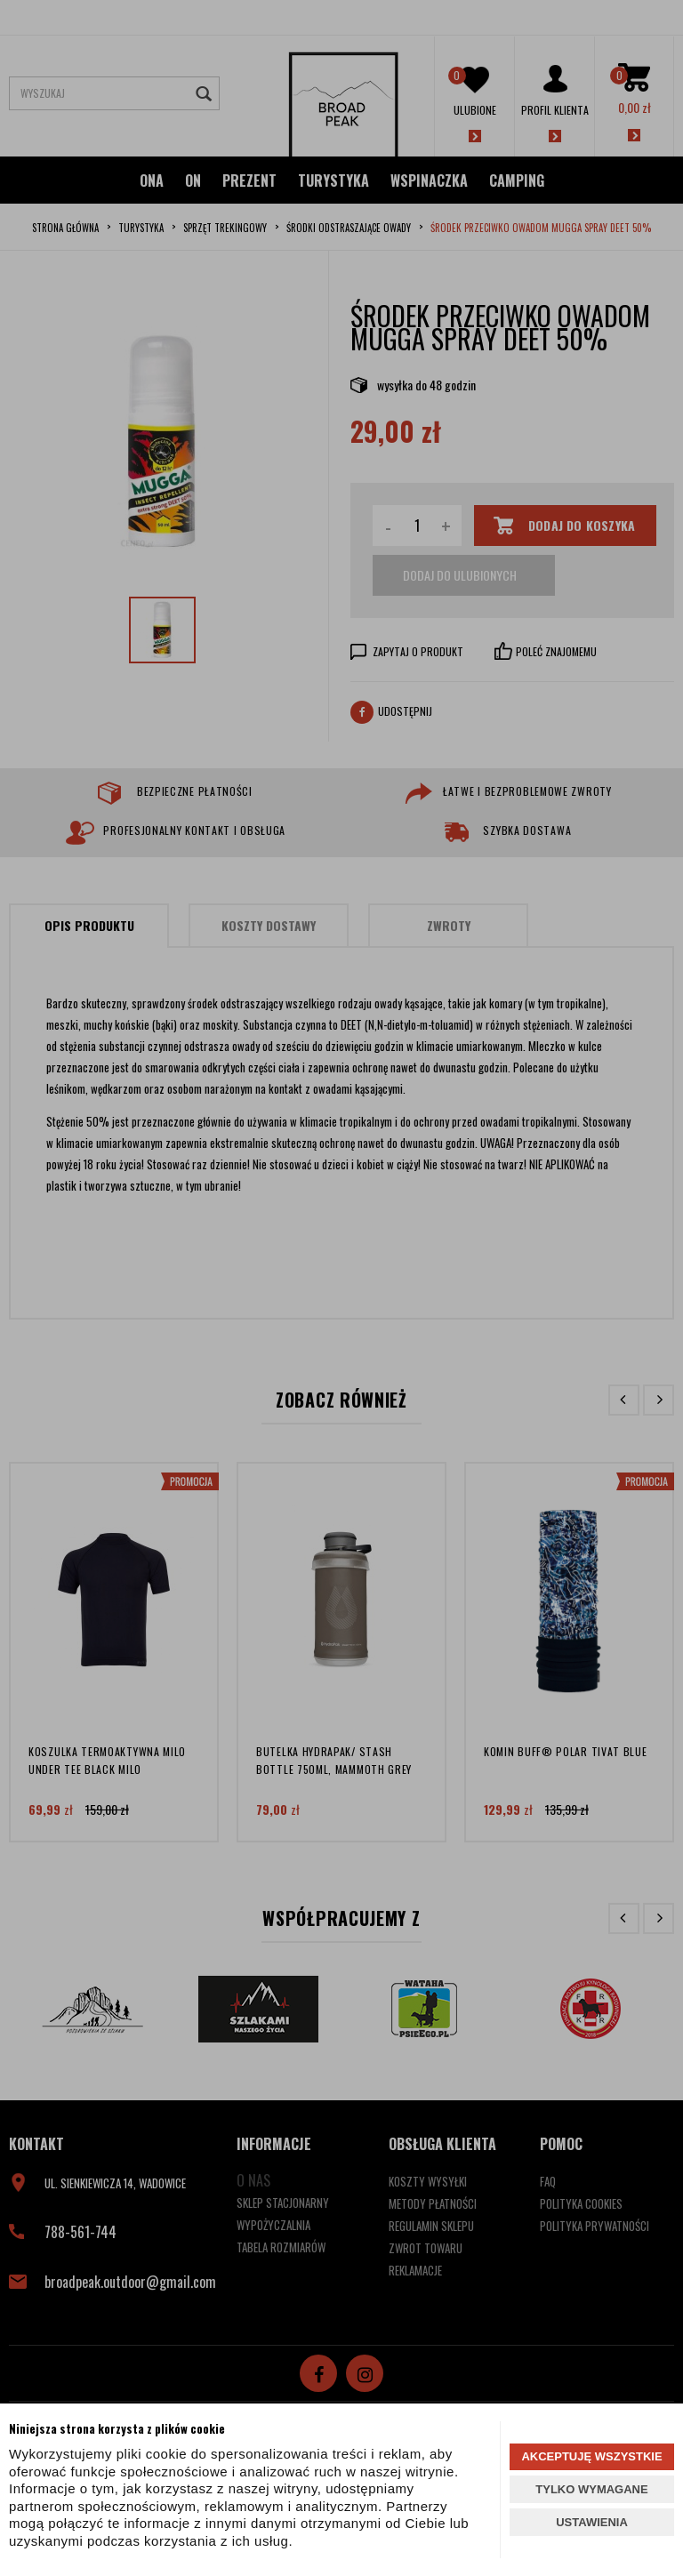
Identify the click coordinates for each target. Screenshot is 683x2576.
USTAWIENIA (592, 2522)
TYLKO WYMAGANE (591, 2489)
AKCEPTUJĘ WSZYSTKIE (591, 2456)
